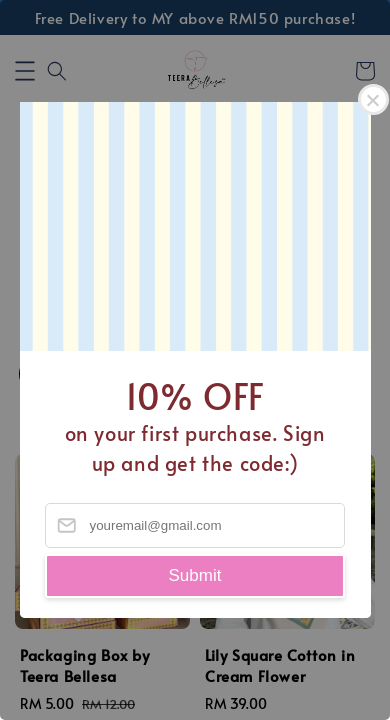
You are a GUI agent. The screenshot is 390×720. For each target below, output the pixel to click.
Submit (195, 575)
